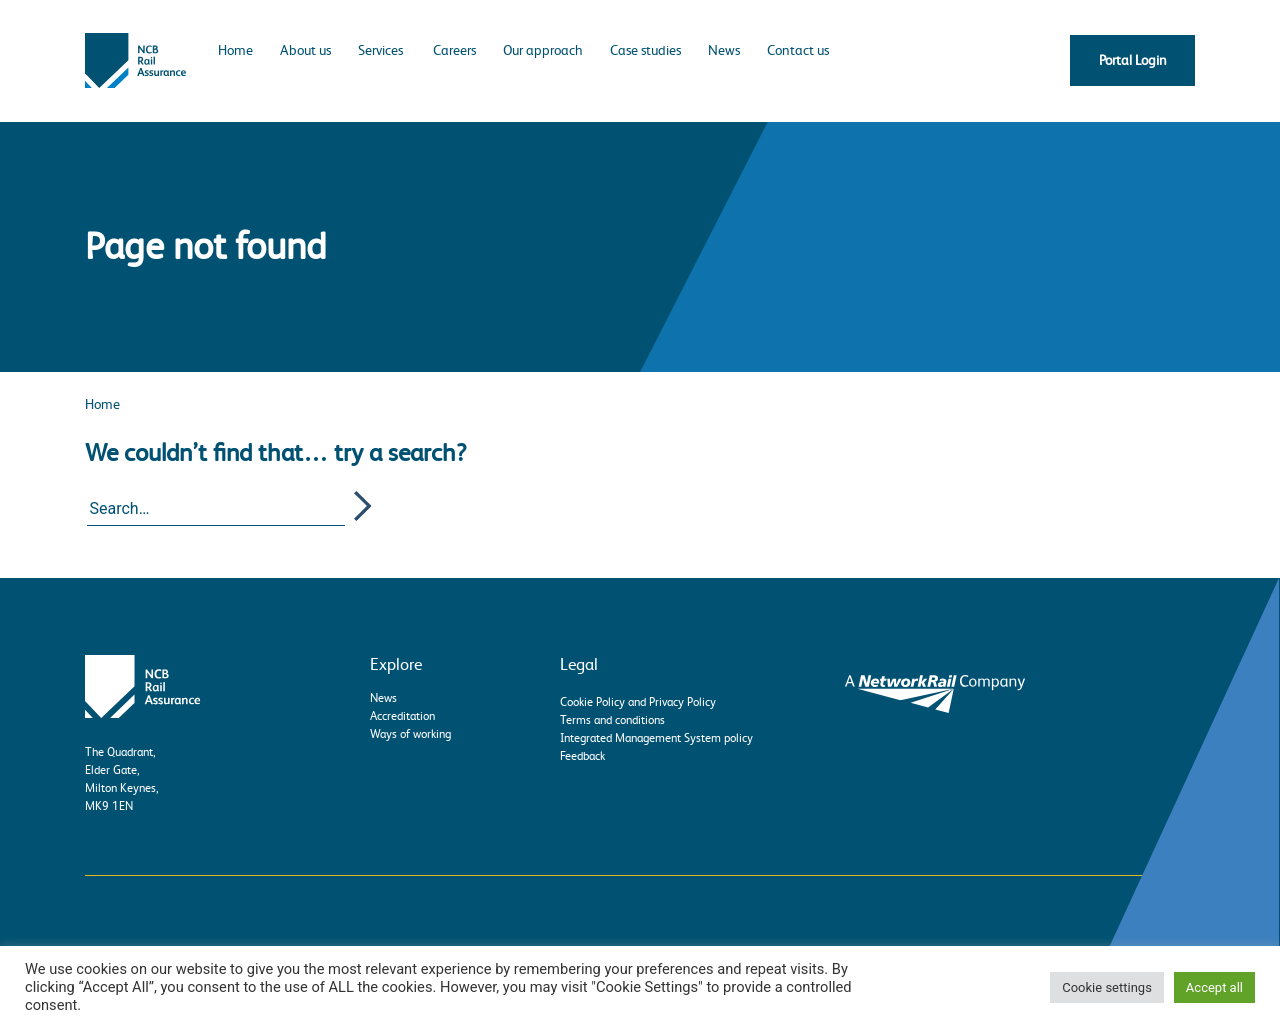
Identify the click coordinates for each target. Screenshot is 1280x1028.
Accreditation (402, 716)
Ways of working (410, 734)
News (724, 50)
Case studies (645, 50)
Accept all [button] (1214, 987)
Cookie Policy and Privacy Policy (638, 702)
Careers (454, 50)
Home (235, 50)
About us (305, 50)
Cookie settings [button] (1107, 987)
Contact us (798, 50)
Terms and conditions (612, 720)
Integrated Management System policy (656, 738)
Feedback (582, 756)
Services (380, 50)
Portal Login (1133, 60)
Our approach (543, 50)
